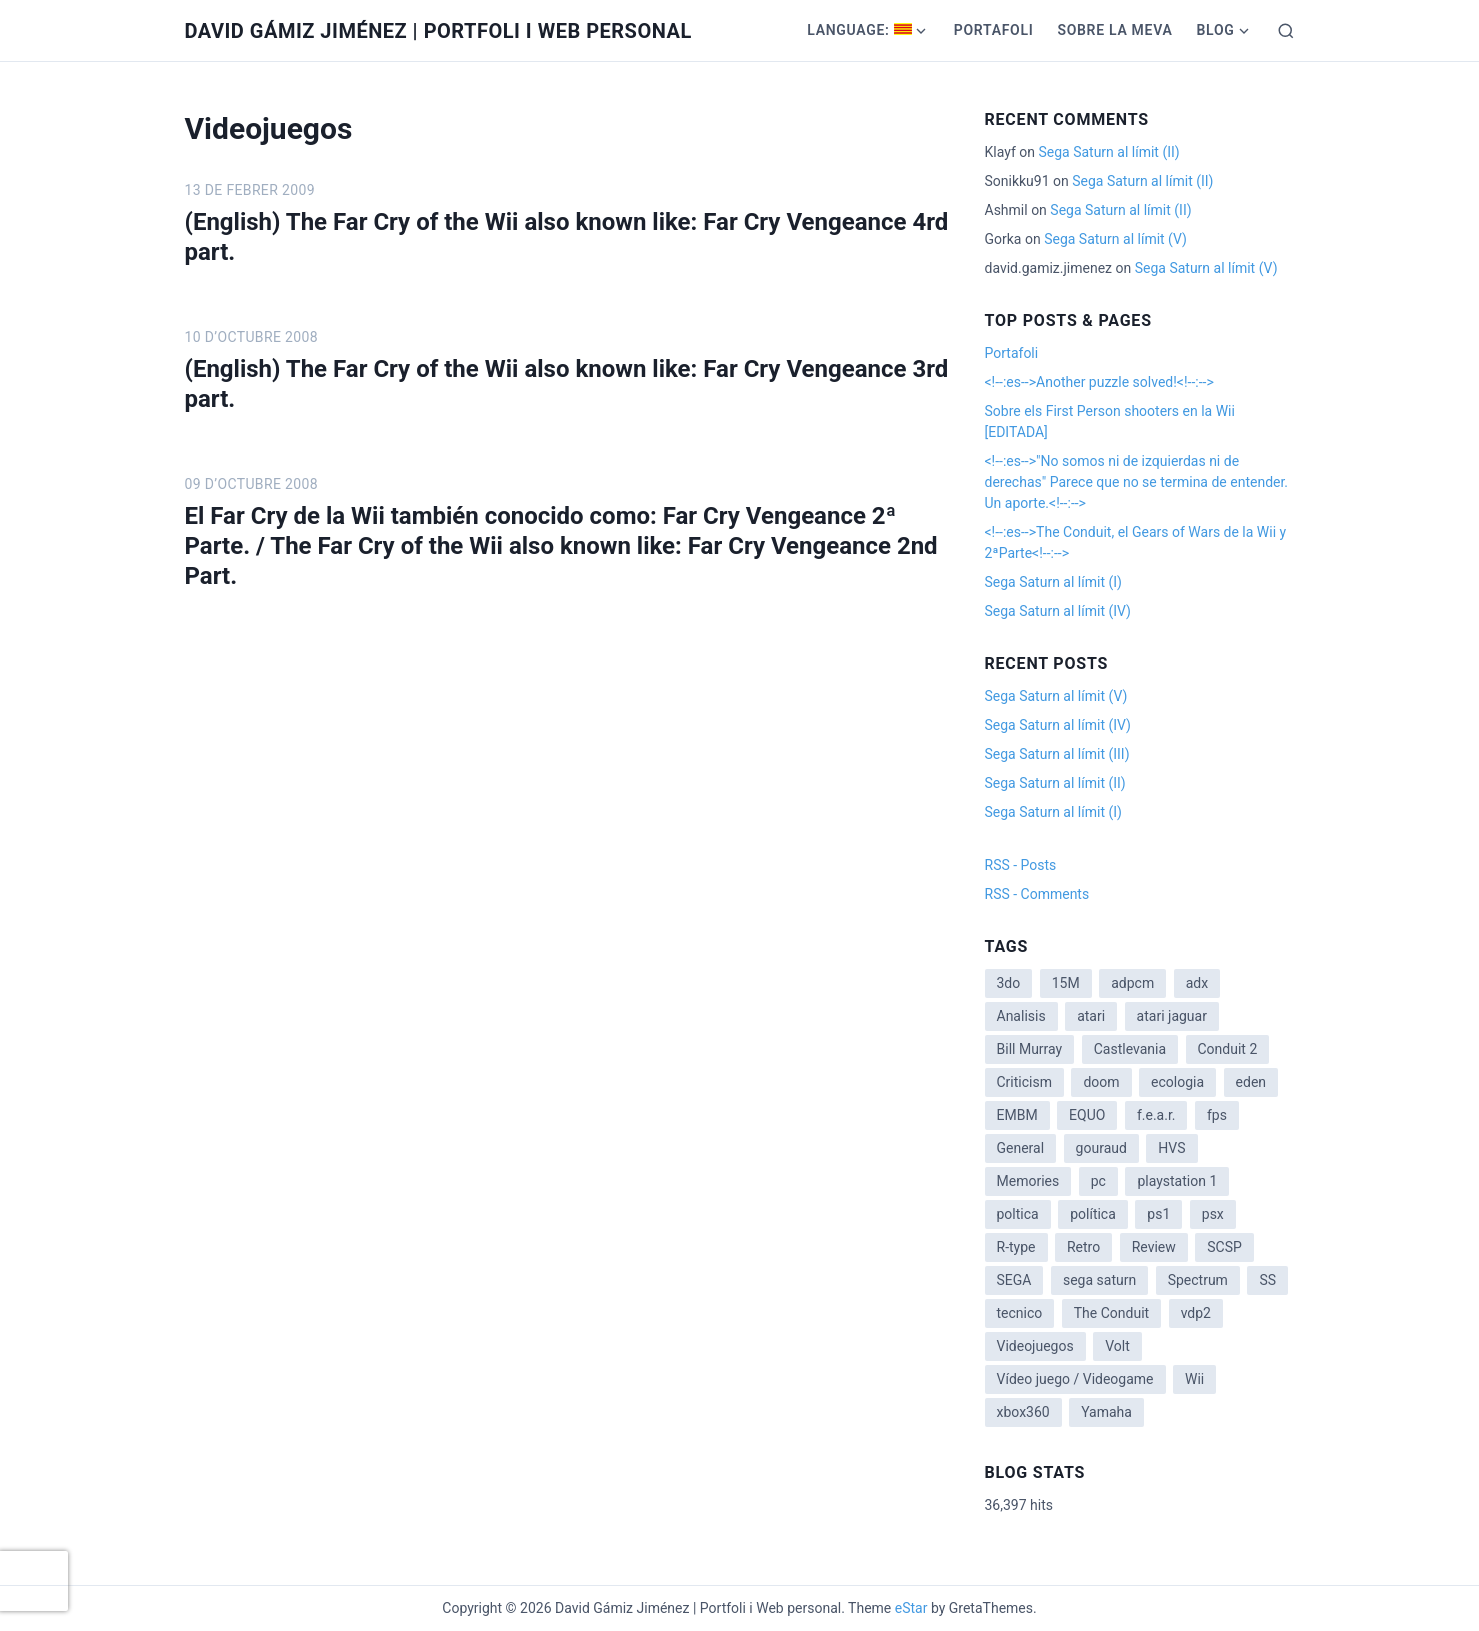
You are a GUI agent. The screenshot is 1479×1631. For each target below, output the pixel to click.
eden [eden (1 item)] (1251, 1082)
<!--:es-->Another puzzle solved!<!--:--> (1099, 382)
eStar (911, 1608)
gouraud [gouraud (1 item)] (1101, 1148)
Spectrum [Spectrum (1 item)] (1198, 1280)
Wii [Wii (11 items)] (1194, 1379)
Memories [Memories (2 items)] (1028, 1181)
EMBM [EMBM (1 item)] (1017, 1115)
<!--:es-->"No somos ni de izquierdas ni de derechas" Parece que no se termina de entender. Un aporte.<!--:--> (1137, 482)
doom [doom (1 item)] (1101, 1082)
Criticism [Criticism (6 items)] (1024, 1082)
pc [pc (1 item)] (1098, 1181)
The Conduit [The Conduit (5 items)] (1111, 1313)
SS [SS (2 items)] (1267, 1280)
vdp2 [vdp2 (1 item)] (1196, 1313)
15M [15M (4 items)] (1066, 983)
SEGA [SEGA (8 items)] (1014, 1280)
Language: (859, 30)
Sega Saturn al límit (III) (1057, 754)
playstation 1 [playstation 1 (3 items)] (1177, 1181)
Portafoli (994, 30)
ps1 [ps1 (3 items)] (1158, 1214)
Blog (1215, 30)
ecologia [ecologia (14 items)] (1177, 1082)
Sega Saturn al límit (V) (1115, 239)
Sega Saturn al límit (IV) (1058, 611)
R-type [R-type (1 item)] (1016, 1247)
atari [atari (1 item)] (1091, 1016)
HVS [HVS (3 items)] (1171, 1148)
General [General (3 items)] (1021, 1148)
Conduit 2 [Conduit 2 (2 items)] (1228, 1049)
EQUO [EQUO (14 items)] (1087, 1115)
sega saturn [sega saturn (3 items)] (1099, 1280)
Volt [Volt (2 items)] (1117, 1346)
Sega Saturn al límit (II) (1108, 152)
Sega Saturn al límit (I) (1053, 582)
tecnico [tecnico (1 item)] (1020, 1313)
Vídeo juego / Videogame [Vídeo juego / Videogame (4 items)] (1075, 1379)
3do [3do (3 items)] (1009, 983)
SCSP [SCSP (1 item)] (1224, 1247)
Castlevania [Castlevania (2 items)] (1130, 1049)
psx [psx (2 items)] (1213, 1214)
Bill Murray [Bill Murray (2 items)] (1030, 1049)
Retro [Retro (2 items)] (1083, 1247)
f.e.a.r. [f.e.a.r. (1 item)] (1156, 1115)
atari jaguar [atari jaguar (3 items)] (1172, 1016)
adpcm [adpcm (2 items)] (1132, 983)
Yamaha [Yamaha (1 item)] (1106, 1412)
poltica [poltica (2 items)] (1018, 1214)
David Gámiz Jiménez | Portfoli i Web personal (438, 31)
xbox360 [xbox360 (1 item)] (1023, 1412)
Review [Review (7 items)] (1154, 1247)
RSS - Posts (1021, 865)
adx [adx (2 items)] (1197, 983)
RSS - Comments (1037, 894)
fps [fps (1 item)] (1217, 1115)
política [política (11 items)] (1093, 1214)
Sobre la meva (1114, 30)
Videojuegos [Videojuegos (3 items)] (1035, 1346)
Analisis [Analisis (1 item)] (1021, 1016)
